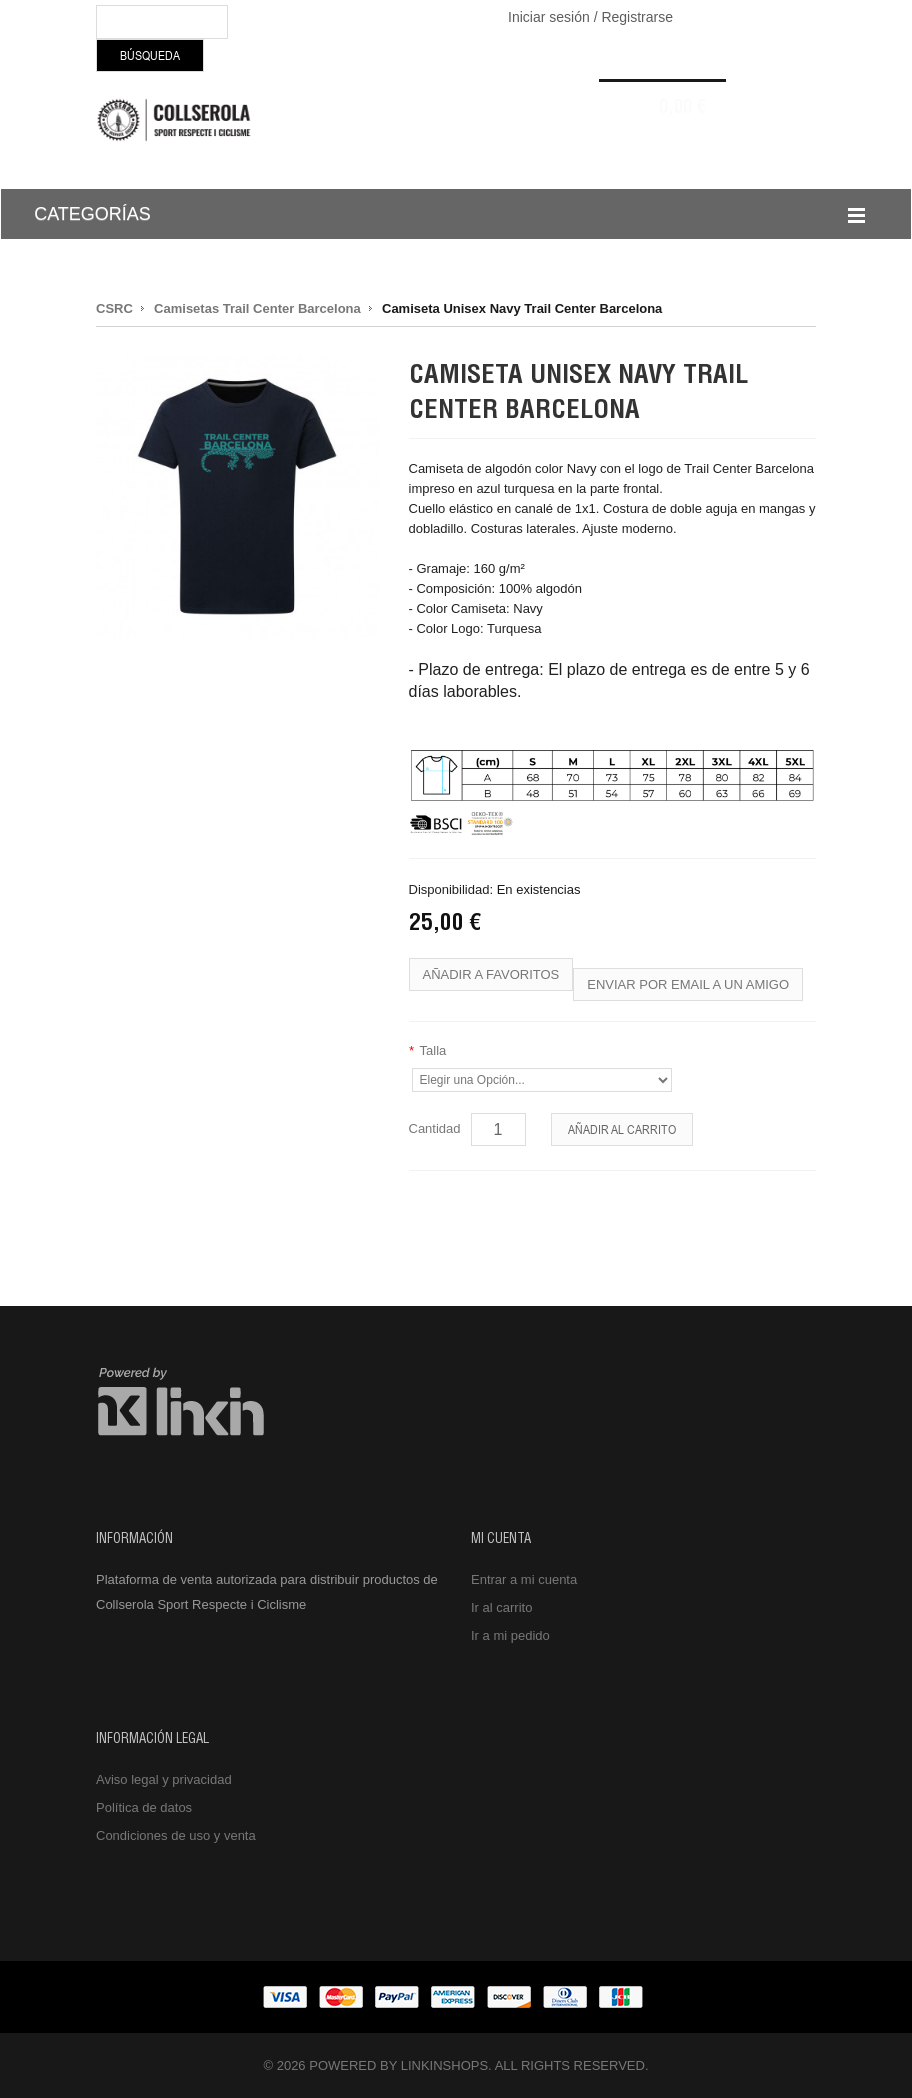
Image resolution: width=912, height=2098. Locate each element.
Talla (428, 1050)
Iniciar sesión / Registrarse (590, 17)
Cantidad (435, 1128)
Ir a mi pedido (510, 1635)
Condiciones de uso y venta (176, 1835)
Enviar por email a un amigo (688, 984)
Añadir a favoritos (491, 974)
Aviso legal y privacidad (164, 1779)
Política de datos (144, 1807)
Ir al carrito (501, 1607)
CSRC (114, 308)
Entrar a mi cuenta (524, 1579)
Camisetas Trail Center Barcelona (257, 308)
